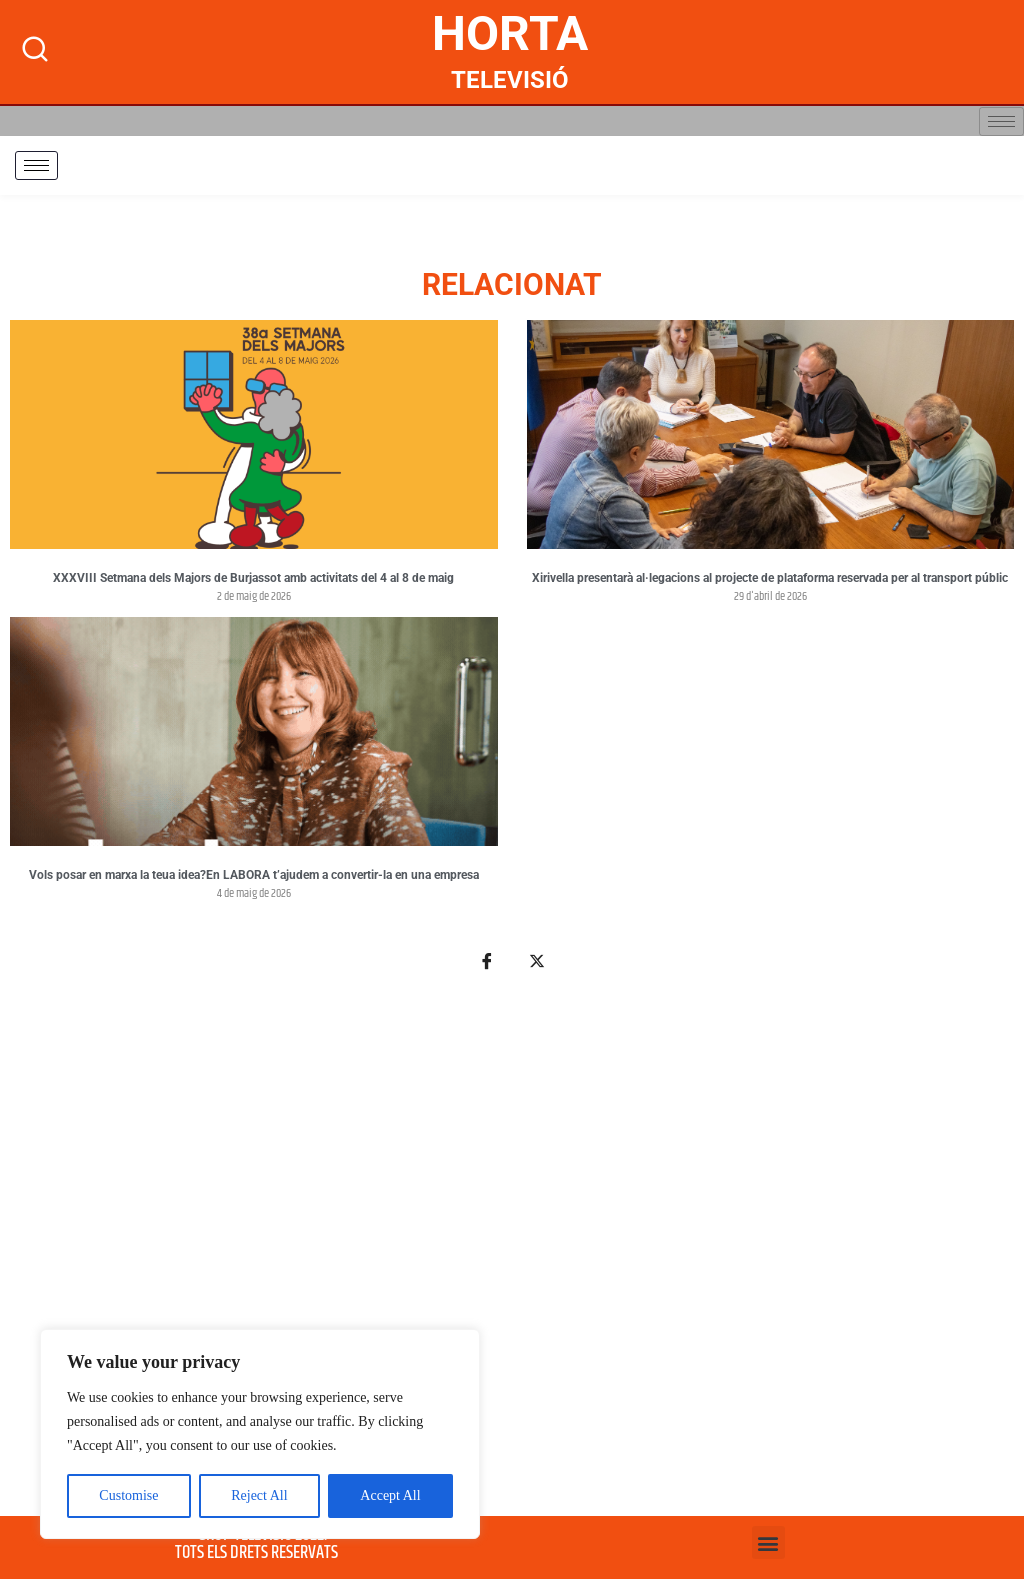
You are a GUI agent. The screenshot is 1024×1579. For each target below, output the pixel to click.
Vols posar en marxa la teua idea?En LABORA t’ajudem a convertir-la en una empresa (254, 875)
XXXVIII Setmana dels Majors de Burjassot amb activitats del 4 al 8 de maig (253, 578)
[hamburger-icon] (1001, 121)
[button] (768, 1542)
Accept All (390, 1495)
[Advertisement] (512, 1255)
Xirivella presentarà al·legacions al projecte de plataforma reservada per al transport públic (770, 578)
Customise (128, 1495)
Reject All (259, 1495)
